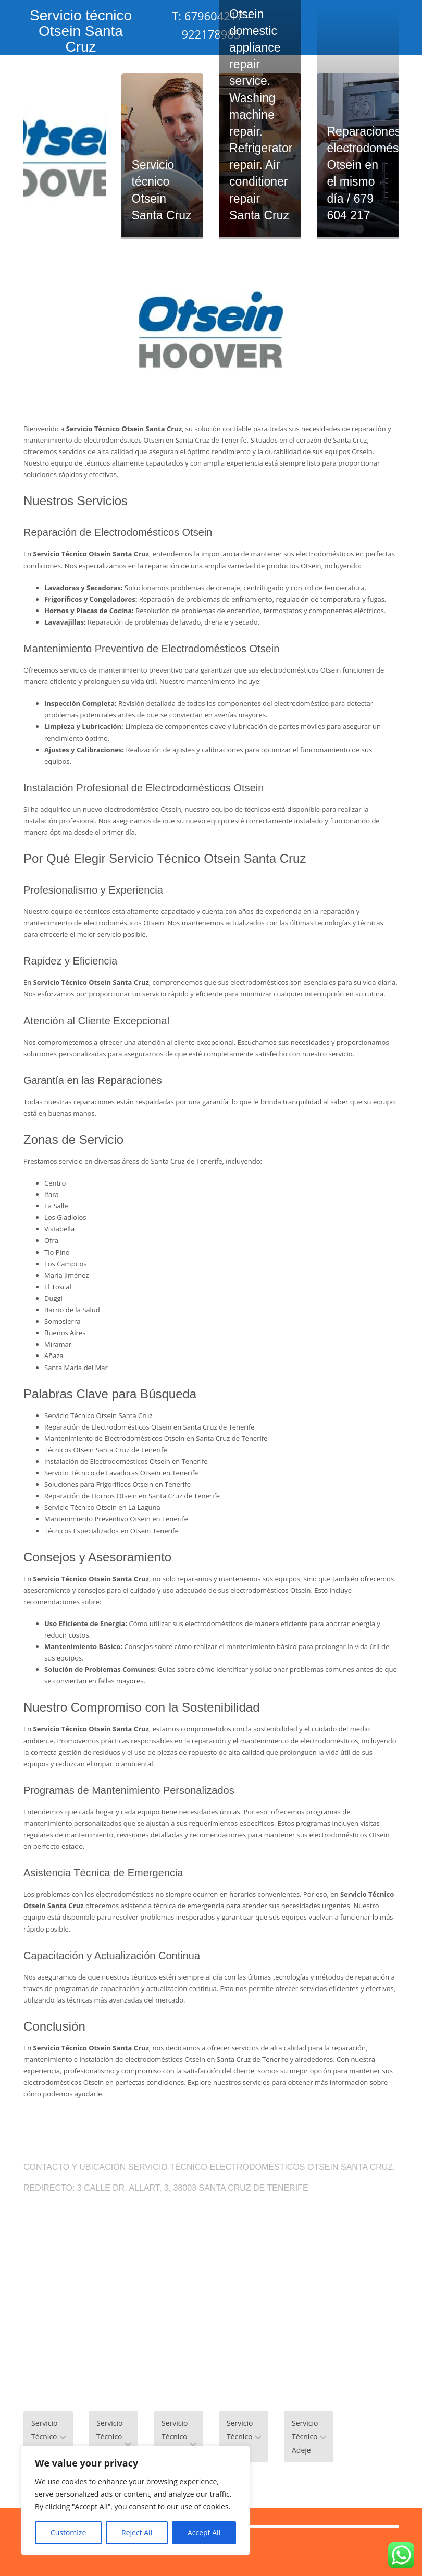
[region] (135, 2500)
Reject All (136, 2532)
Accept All (204, 2532)
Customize (68, 2532)
